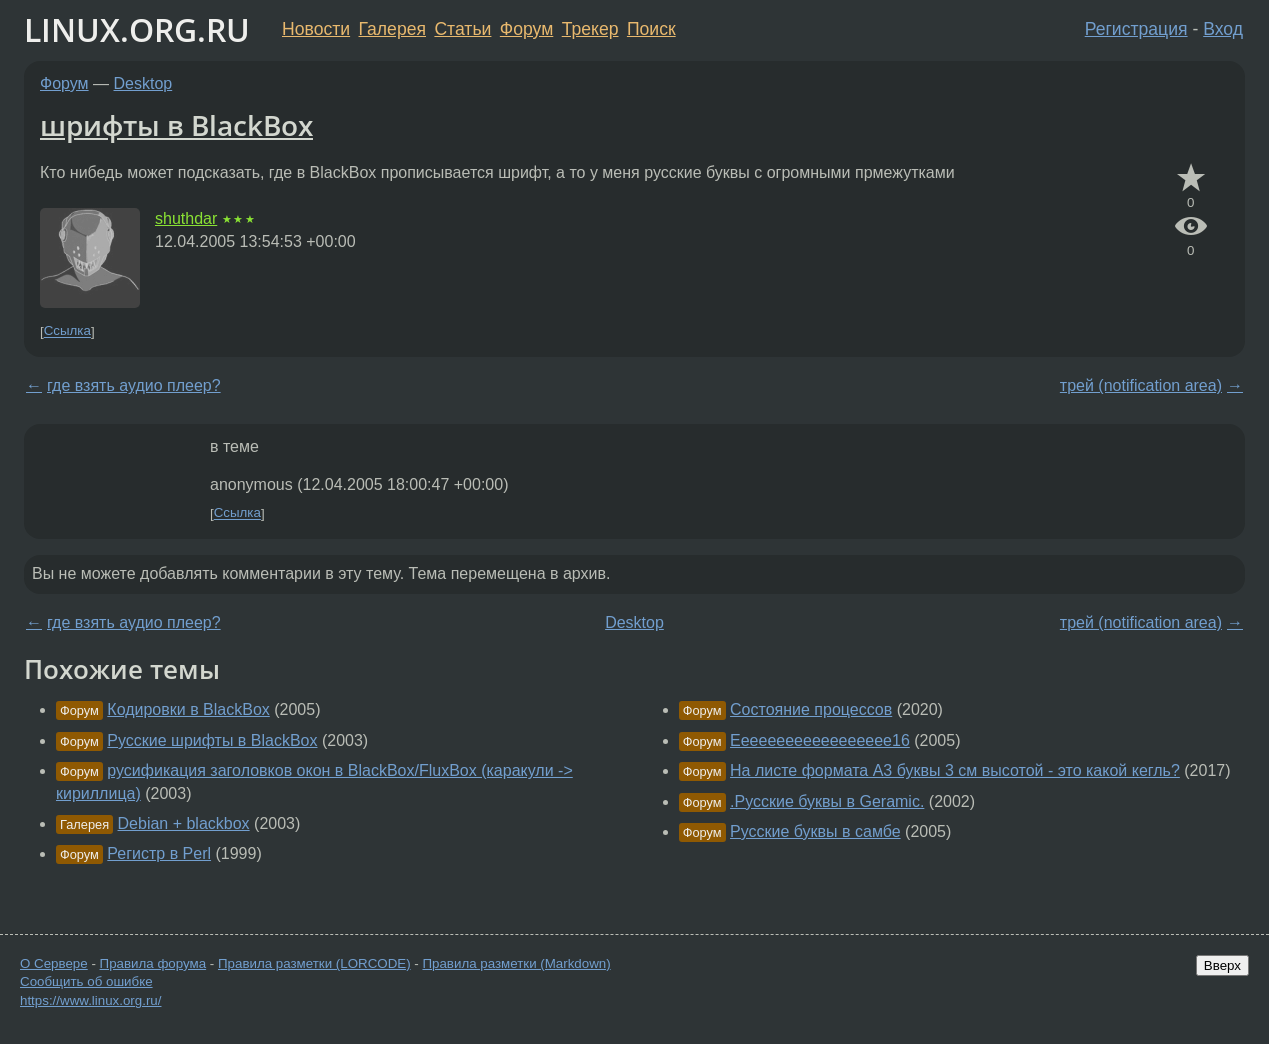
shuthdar (186, 218)
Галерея (392, 29)
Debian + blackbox (184, 823)
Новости (316, 29)
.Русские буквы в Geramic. (827, 801)
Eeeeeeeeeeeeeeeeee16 (820, 740)
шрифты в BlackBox (176, 125)
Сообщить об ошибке (86, 981)
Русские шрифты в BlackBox (212, 740)
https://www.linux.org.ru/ (90, 1000)
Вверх (1222, 965)
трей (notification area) (1141, 385)
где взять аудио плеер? (134, 385)
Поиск (651, 29)
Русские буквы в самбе (815, 831)
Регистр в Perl (159, 853)
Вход (1223, 29)
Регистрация (1136, 29)
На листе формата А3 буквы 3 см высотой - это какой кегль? (955, 770)
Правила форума (153, 963)
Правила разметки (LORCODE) (314, 963)
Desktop (143, 83)
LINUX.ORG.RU (137, 29)
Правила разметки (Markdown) (516, 963)
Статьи (462, 29)
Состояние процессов (811, 709)
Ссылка (67, 331)
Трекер (590, 29)
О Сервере (54, 963)
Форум (526, 29)
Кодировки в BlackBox (188, 709)
